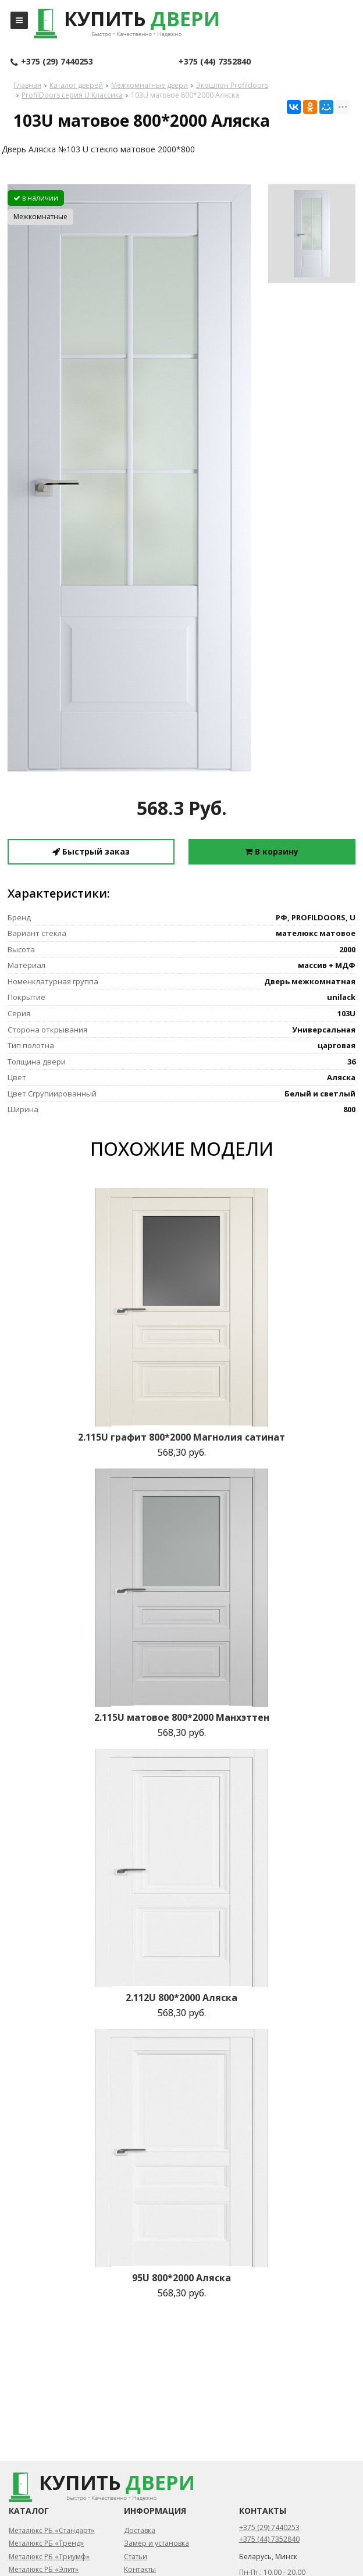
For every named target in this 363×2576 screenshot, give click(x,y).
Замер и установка (156, 2543)
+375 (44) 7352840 (215, 61)
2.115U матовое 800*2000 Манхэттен (181, 1717)
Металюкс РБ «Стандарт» (51, 2530)
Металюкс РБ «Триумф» (49, 2556)
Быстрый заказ (91, 851)
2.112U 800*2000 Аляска (181, 1997)
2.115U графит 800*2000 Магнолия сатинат (181, 1437)
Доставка (139, 2530)
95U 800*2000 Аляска (181, 2277)
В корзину (271, 851)
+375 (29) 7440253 (51, 62)
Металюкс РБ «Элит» (44, 2569)
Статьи (135, 2556)
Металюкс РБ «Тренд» (46, 2543)
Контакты (140, 2569)
